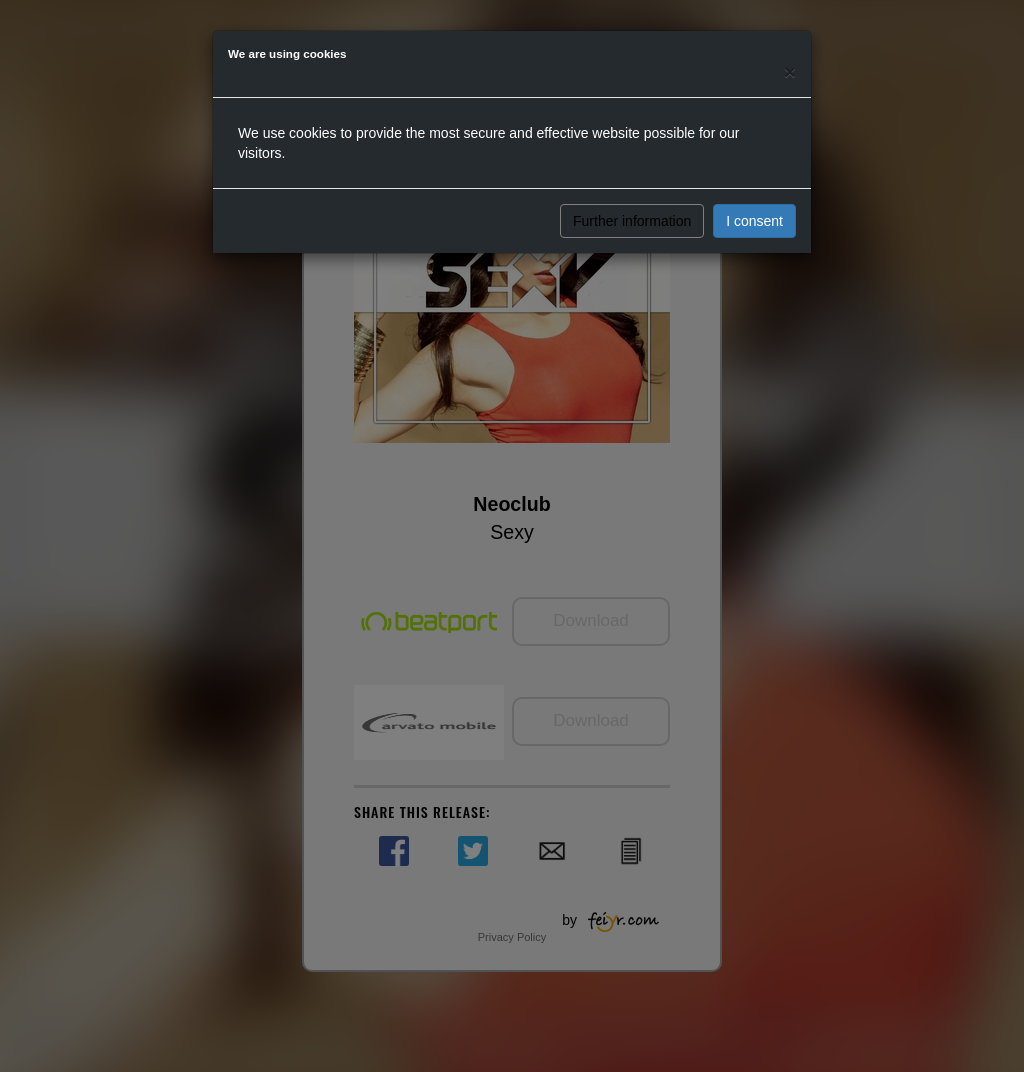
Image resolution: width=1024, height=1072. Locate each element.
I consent (754, 221)
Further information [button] (632, 221)
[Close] (790, 71)
